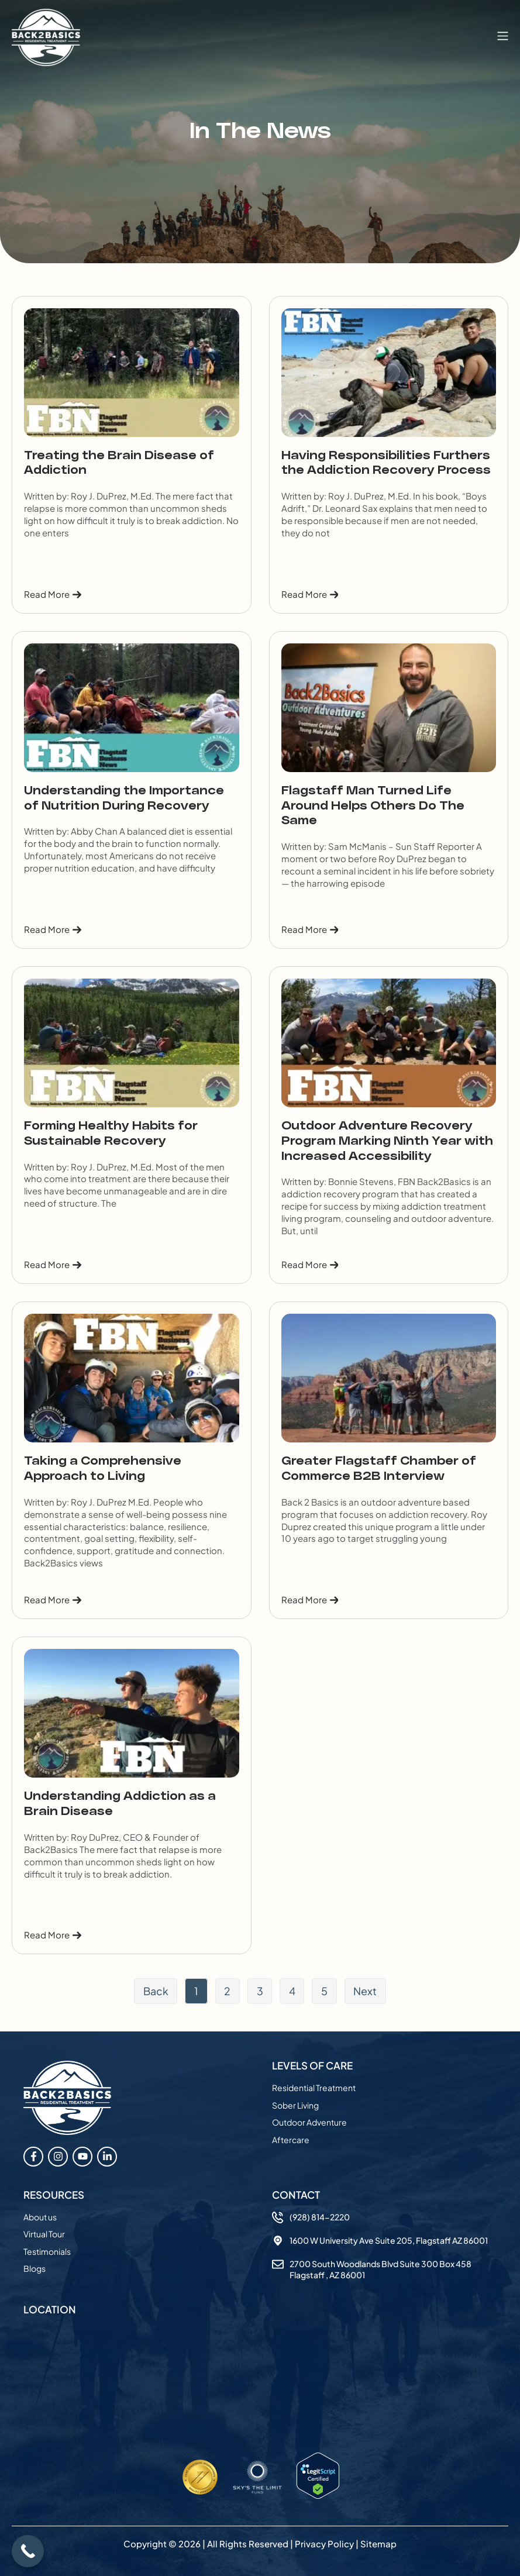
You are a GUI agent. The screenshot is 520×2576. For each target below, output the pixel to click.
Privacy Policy (324, 2543)
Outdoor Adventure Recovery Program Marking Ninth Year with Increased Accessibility (387, 1141)
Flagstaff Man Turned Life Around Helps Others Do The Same (372, 806)
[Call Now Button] (28, 2551)
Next (366, 1991)
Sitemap (378, 2543)
